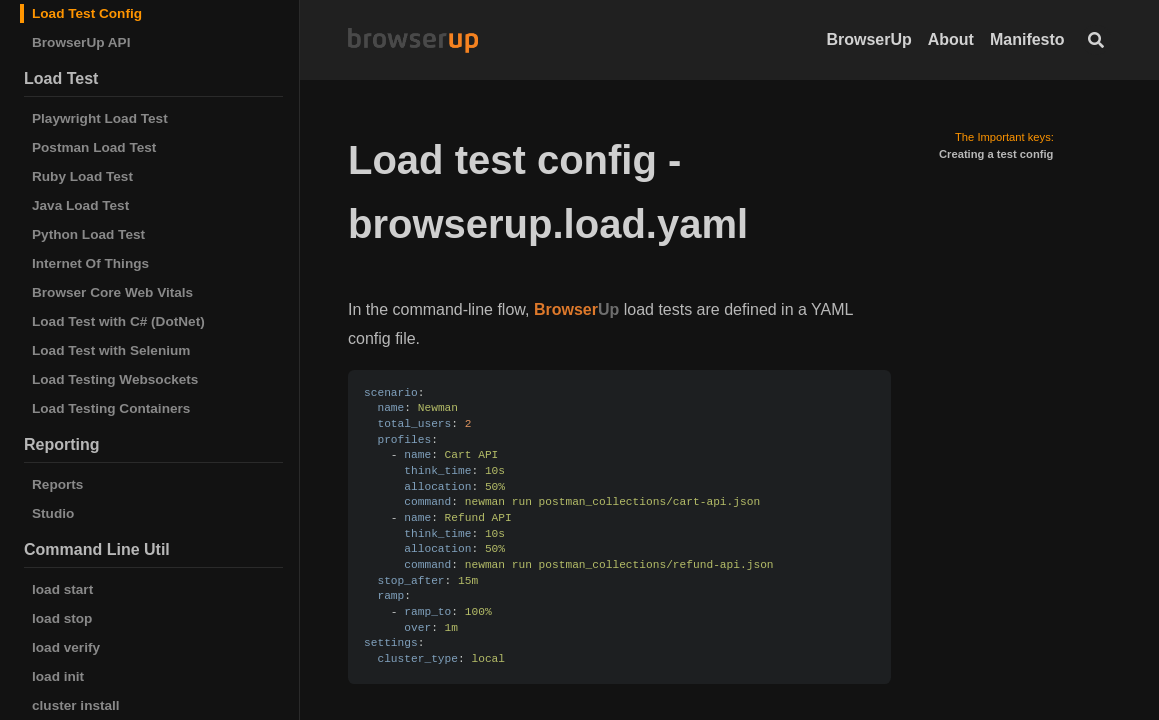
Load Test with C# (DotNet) (118, 321)
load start (62, 589)
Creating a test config (996, 154)
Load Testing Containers (111, 408)
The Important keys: (1004, 137)
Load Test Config (87, 13)
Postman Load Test (94, 147)
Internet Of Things (90, 263)
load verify (66, 647)
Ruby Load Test (82, 176)
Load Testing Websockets (115, 379)
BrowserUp (868, 39)
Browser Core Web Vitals (112, 292)
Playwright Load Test (100, 118)
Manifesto (1027, 39)
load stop (62, 618)
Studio (53, 513)
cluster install (76, 705)
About (951, 39)
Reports (57, 484)
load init (58, 676)
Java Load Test (80, 205)
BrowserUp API (81, 42)
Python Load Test (88, 234)
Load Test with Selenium (111, 350)
